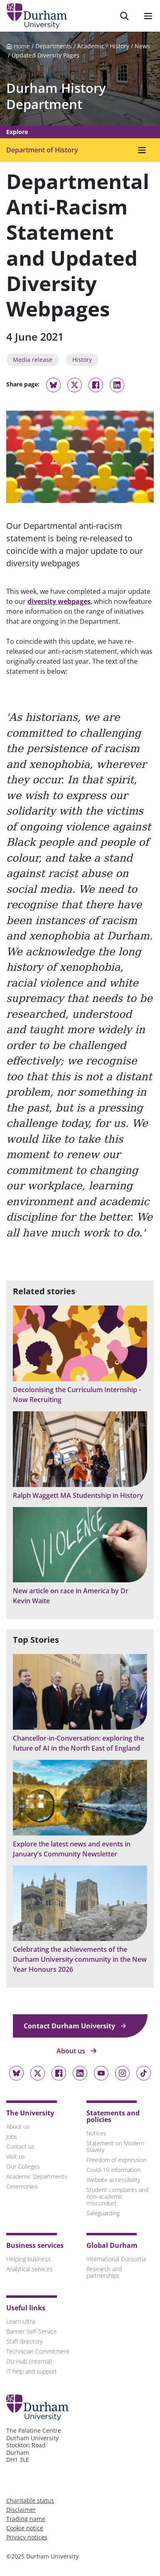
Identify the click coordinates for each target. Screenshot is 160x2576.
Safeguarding (103, 2213)
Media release (32, 360)
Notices (96, 2133)
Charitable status (30, 2500)
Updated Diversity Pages (45, 55)
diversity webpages (59, 601)
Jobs (11, 2136)
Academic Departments (36, 2176)
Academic (90, 46)
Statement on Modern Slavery (115, 2146)
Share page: (22, 384)
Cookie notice (24, 2528)
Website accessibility (113, 2180)
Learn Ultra (20, 2321)
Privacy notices (26, 2537)
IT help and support (31, 2371)
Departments (53, 46)
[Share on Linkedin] (117, 385)
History (119, 46)
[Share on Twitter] (74, 385)
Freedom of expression (116, 2160)
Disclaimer (21, 2510)
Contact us (20, 2146)
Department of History (42, 150)
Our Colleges (23, 2166)
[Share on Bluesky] (53, 389)
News (142, 46)
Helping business (28, 2259)
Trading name (25, 2519)
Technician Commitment (37, 2351)
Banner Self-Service (31, 2331)
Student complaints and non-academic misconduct (117, 2196)
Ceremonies (22, 2186)
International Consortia (116, 2259)
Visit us (15, 2156)
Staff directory (24, 2341)
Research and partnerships (104, 2272)
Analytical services (29, 2269)
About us (77, 2051)
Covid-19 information (113, 2170)
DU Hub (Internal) (29, 2361)
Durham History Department (56, 96)
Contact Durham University (75, 2025)
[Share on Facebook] (96, 385)
